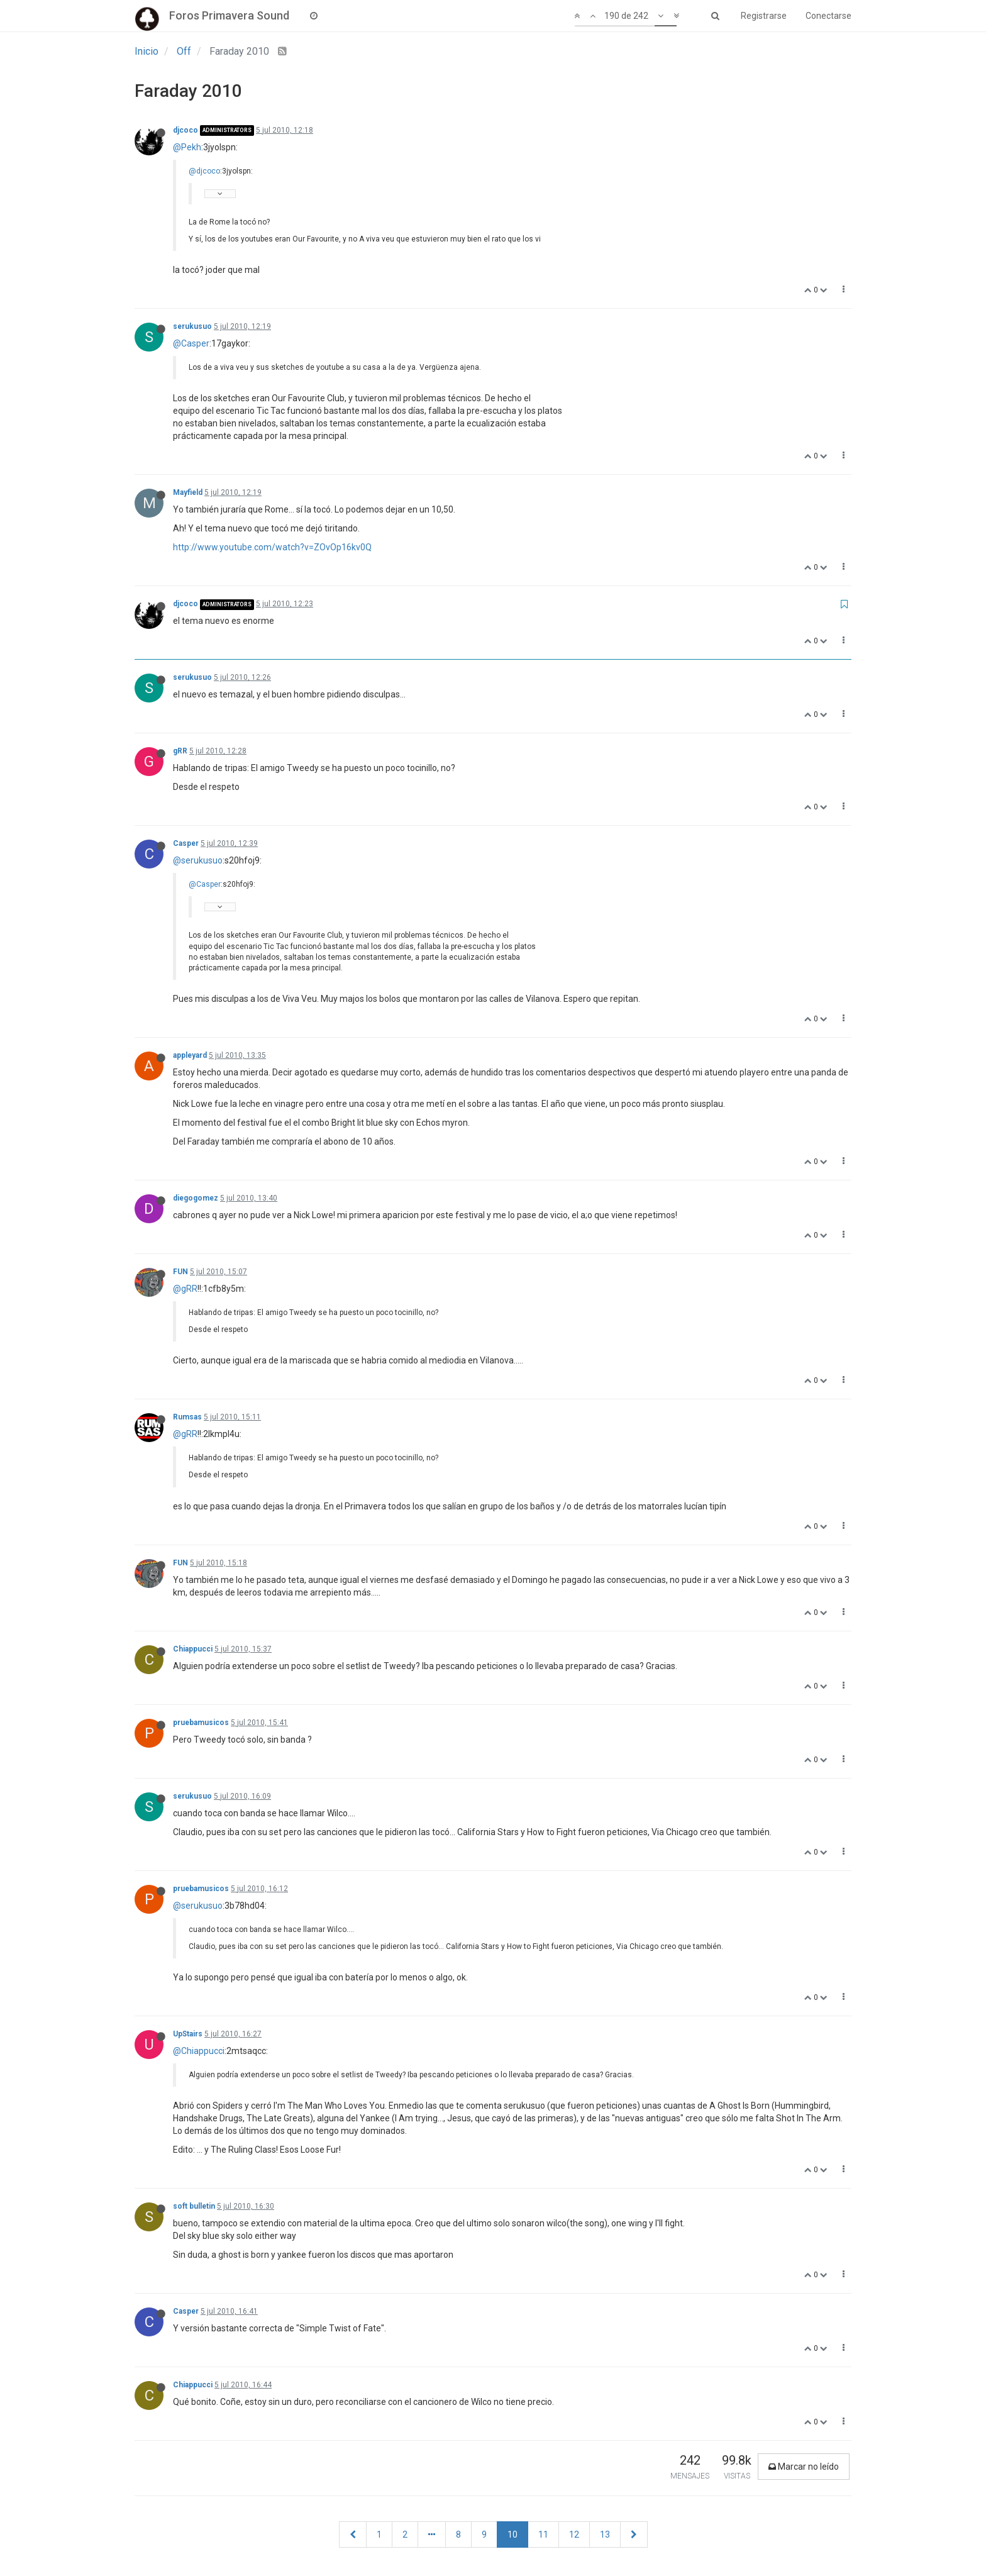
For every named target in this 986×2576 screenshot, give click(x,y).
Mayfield (187, 492)
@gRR (185, 1289)
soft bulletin (194, 2206)
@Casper (191, 343)
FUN (180, 1271)
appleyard (190, 1055)
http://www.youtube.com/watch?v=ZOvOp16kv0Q (272, 547)
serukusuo (192, 326)
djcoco (185, 130)
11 (543, 2534)
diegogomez (195, 1198)
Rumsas (187, 1417)
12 (574, 2534)
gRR (180, 751)
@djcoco (204, 171)
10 (512, 2534)
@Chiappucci (198, 2051)
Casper (186, 843)
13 (605, 2534)
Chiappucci (193, 1649)
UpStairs (187, 2033)
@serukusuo (198, 860)
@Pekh (187, 147)
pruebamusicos (201, 1722)
